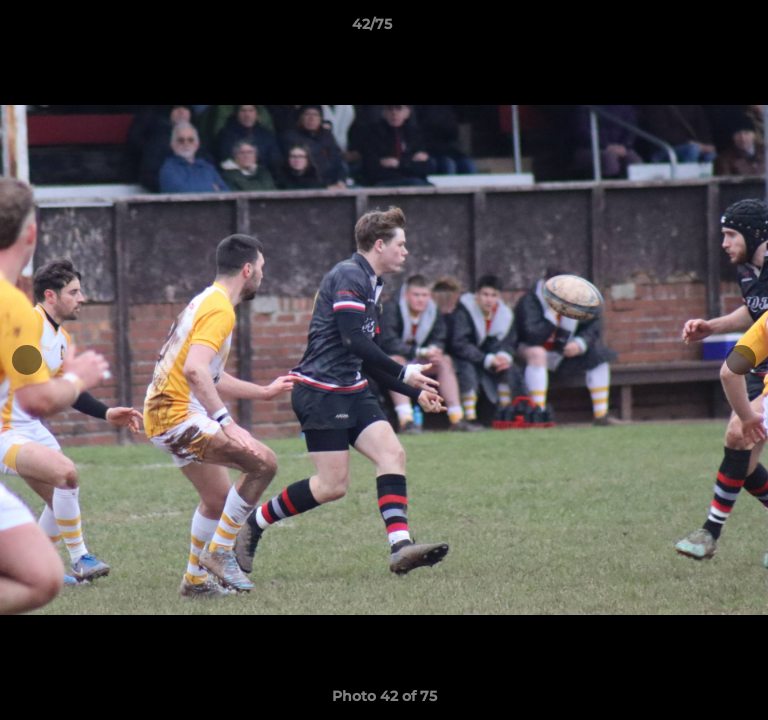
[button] (696, 29)
